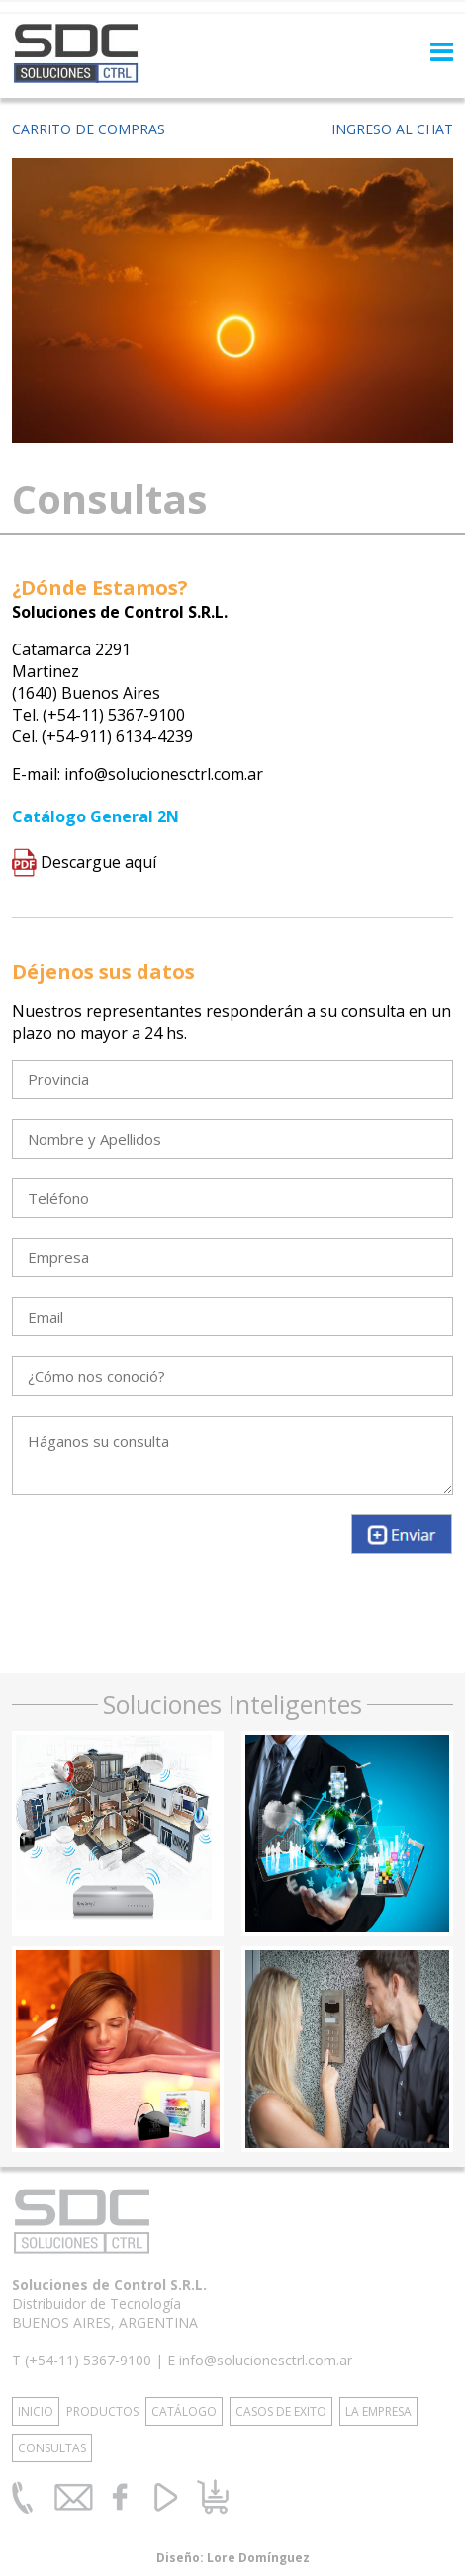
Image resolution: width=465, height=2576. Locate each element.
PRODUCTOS (102, 2411)
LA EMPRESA (378, 2411)
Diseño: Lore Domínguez (233, 2557)
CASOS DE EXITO (280, 2411)
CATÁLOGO (184, 2411)
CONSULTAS (52, 2448)
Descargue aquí (84, 862)
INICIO (35, 2411)
